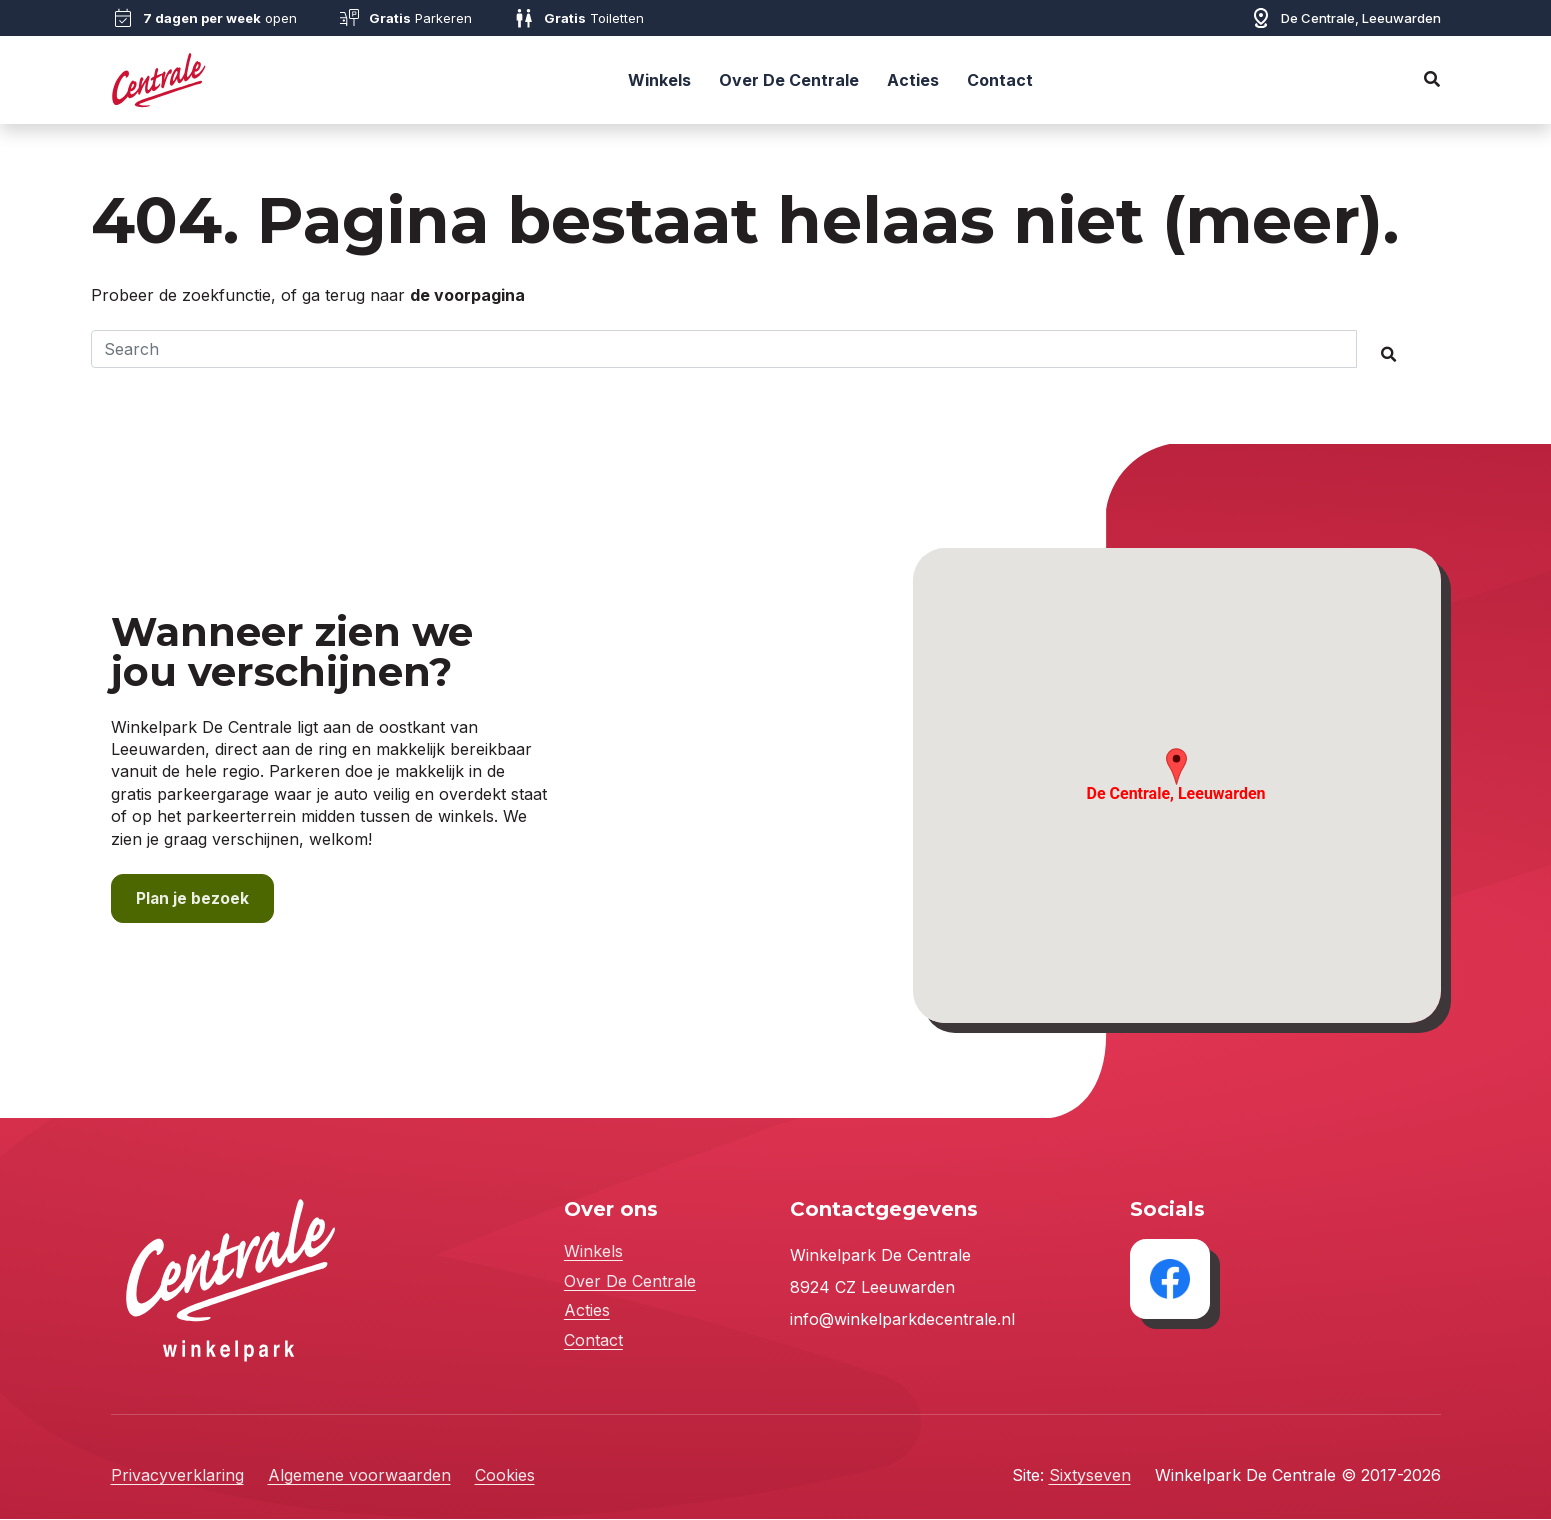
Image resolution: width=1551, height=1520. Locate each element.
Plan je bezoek (193, 899)
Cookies (505, 1476)
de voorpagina (467, 295)
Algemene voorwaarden (359, 1476)
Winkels (659, 80)
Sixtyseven (1090, 1476)
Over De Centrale (789, 80)
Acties (913, 80)
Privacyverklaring (177, 1476)
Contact (1000, 80)
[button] (1176, 767)
